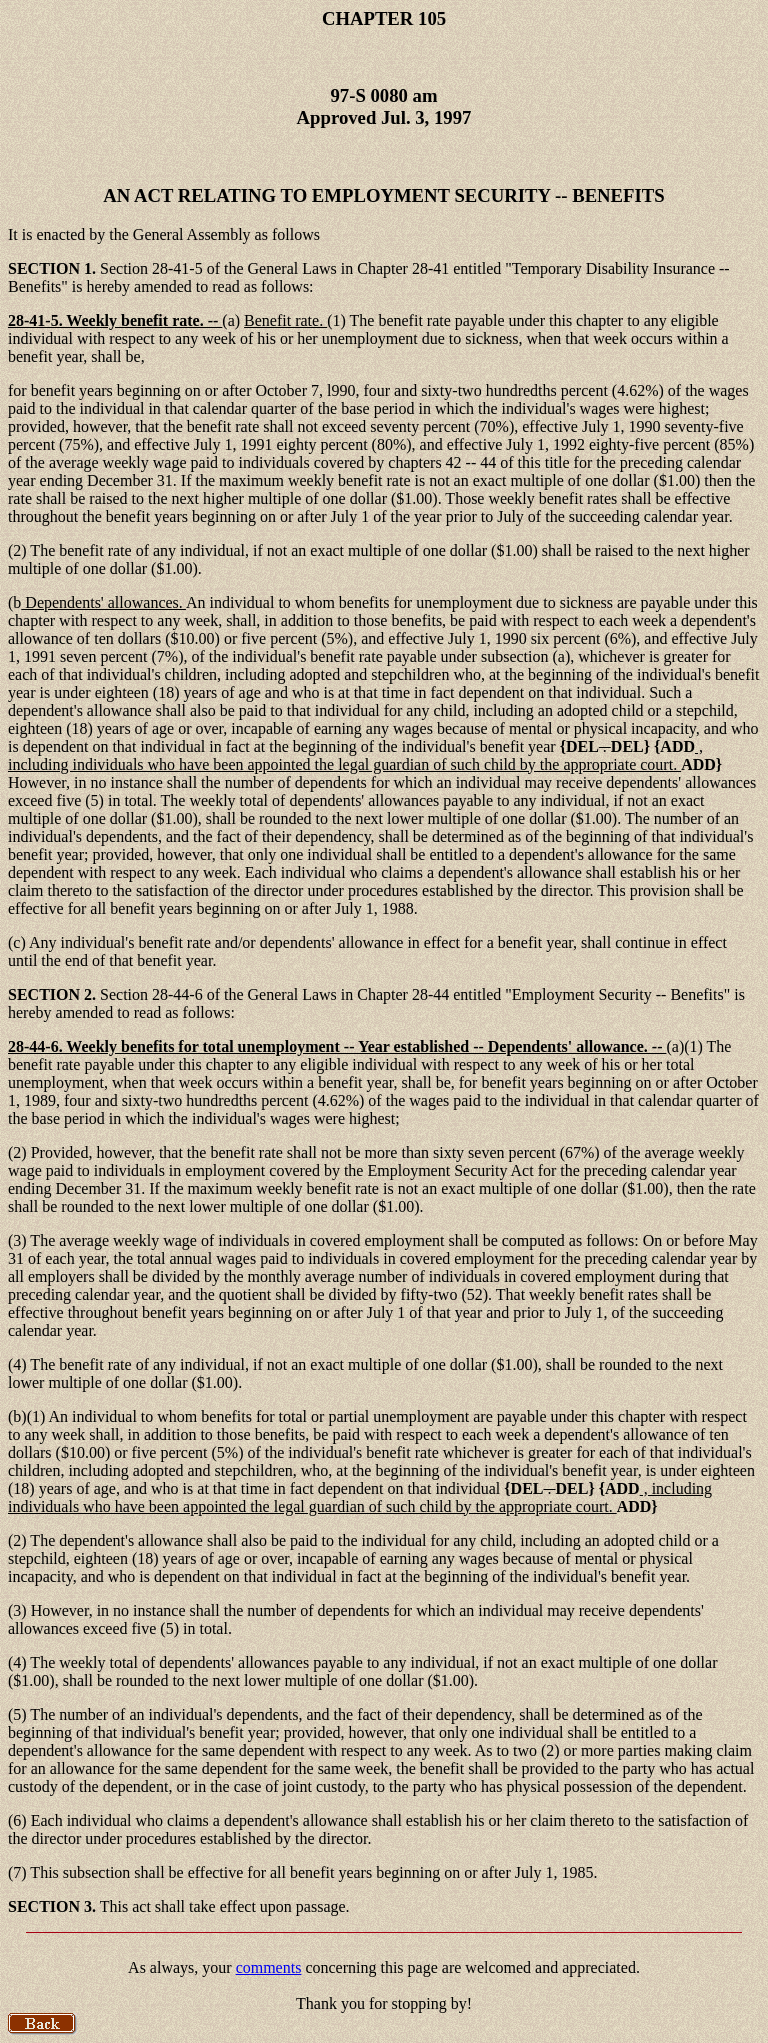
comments (269, 1967)
